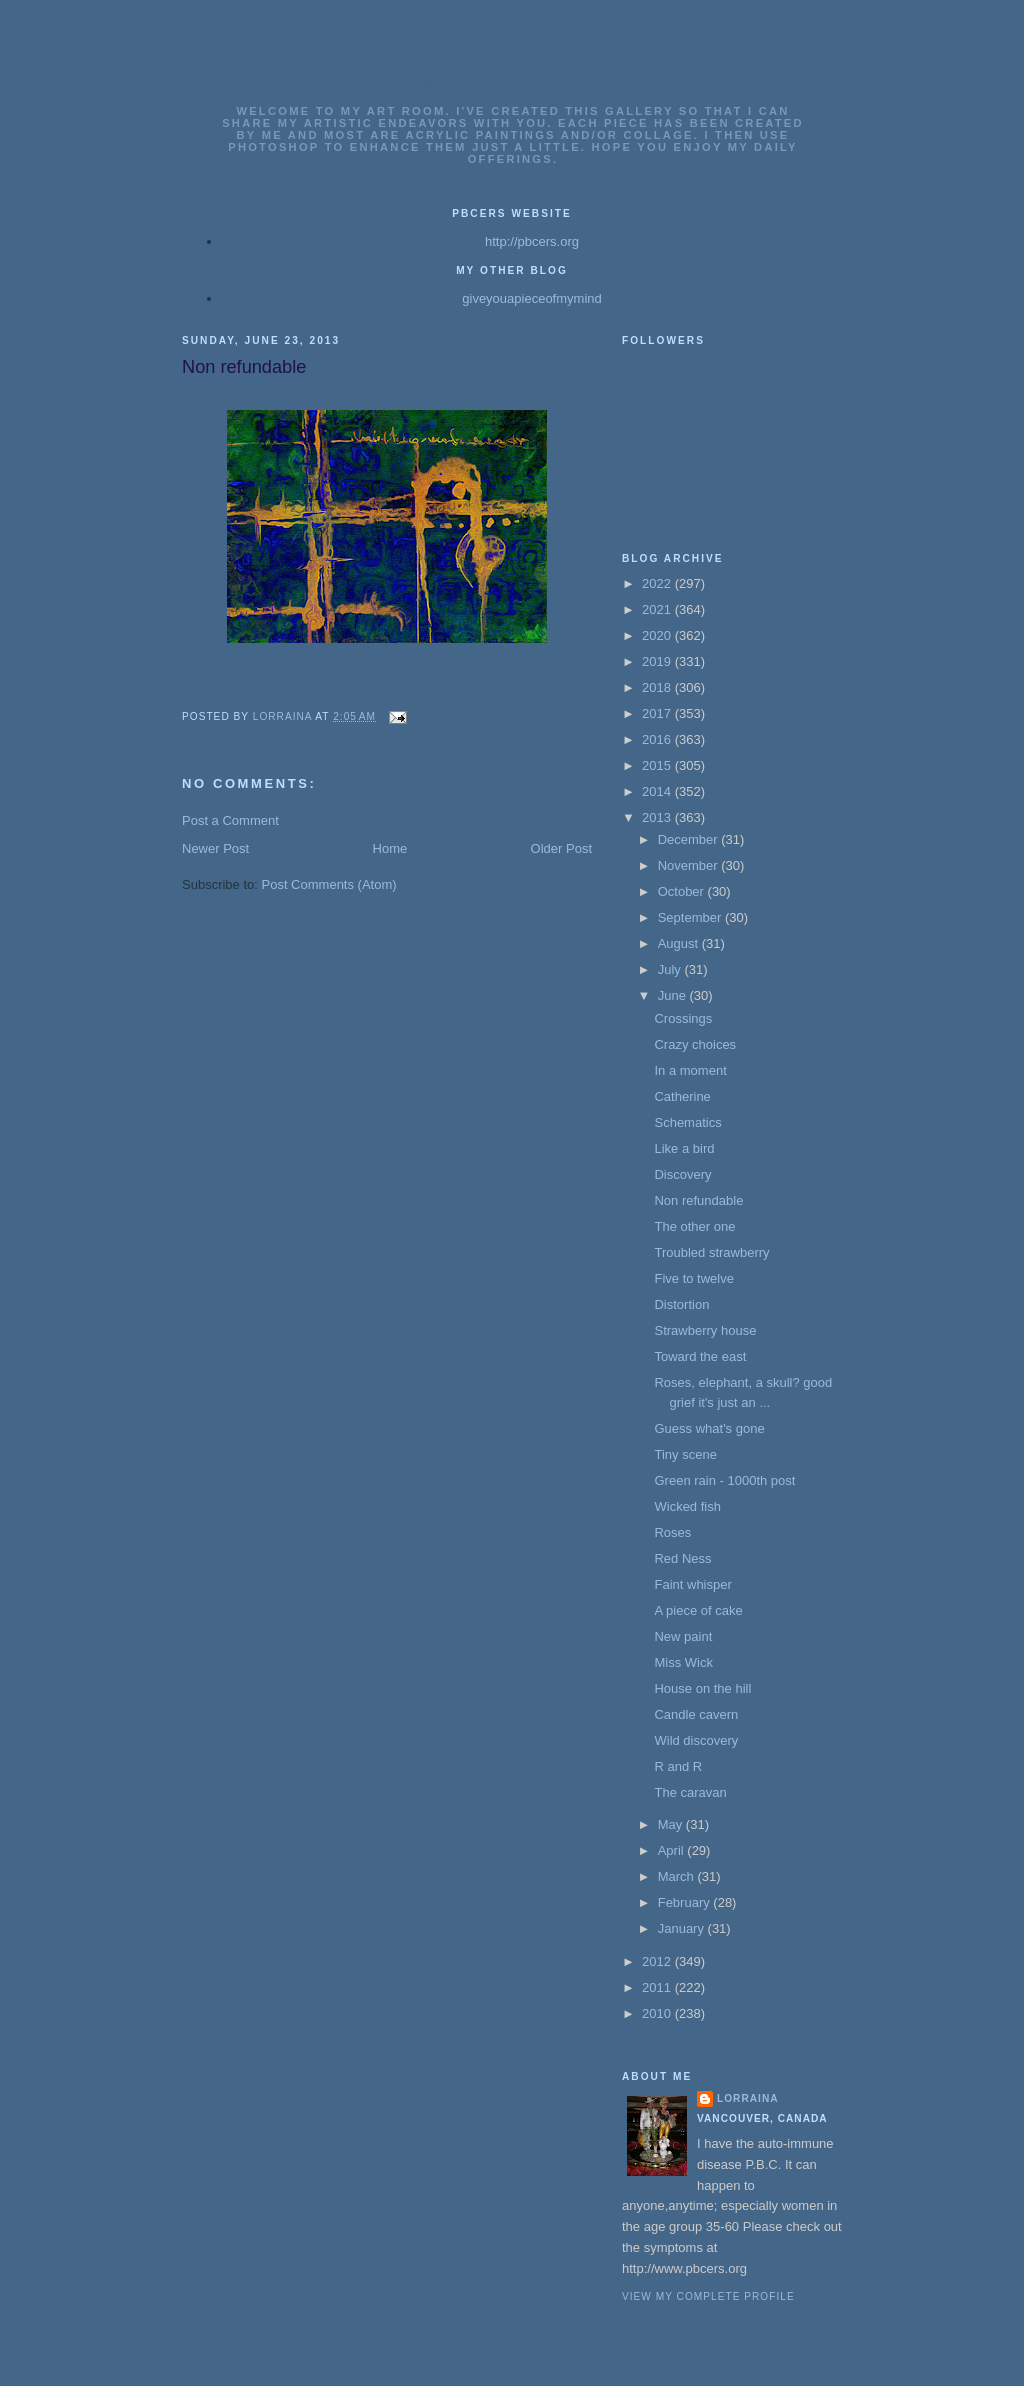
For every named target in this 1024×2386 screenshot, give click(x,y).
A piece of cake (698, 1610)
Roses (672, 1532)
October (683, 891)
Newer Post (215, 848)
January (683, 1928)
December (690, 839)
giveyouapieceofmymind (531, 298)
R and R (678, 1766)
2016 (658, 739)
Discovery (682, 1174)
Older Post (561, 848)
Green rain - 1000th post (724, 1480)
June (674, 995)
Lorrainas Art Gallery (513, 82)
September (691, 917)
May (672, 1824)
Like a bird (684, 1148)
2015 (658, 765)
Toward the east (700, 1356)
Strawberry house (705, 1330)
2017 (658, 713)
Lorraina (748, 2098)
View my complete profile (708, 2296)
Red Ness (682, 1558)
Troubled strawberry (711, 1252)
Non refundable (698, 1200)
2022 (658, 583)
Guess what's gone (709, 1428)
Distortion (681, 1304)
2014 (658, 791)
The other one (694, 1226)
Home (390, 848)
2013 (658, 817)
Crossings (683, 1018)
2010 (658, 2013)
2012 (658, 1961)
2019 (658, 661)
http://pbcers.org (532, 241)
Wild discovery (696, 1740)
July (671, 969)
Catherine (682, 1096)
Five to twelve (693, 1278)
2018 (658, 687)
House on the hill (702, 1688)
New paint (683, 1636)
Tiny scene (685, 1454)
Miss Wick (683, 1662)
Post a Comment (230, 820)
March (678, 1876)
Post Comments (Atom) (329, 884)
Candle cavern (696, 1714)
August (680, 943)
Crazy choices (695, 1044)
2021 (658, 609)
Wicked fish (687, 1506)
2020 (658, 635)
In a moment (690, 1070)
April (673, 1850)
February (686, 1902)
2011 (658, 1987)
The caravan (690, 1792)
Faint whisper (692, 1584)
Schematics (687, 1122)
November (690, 865)
